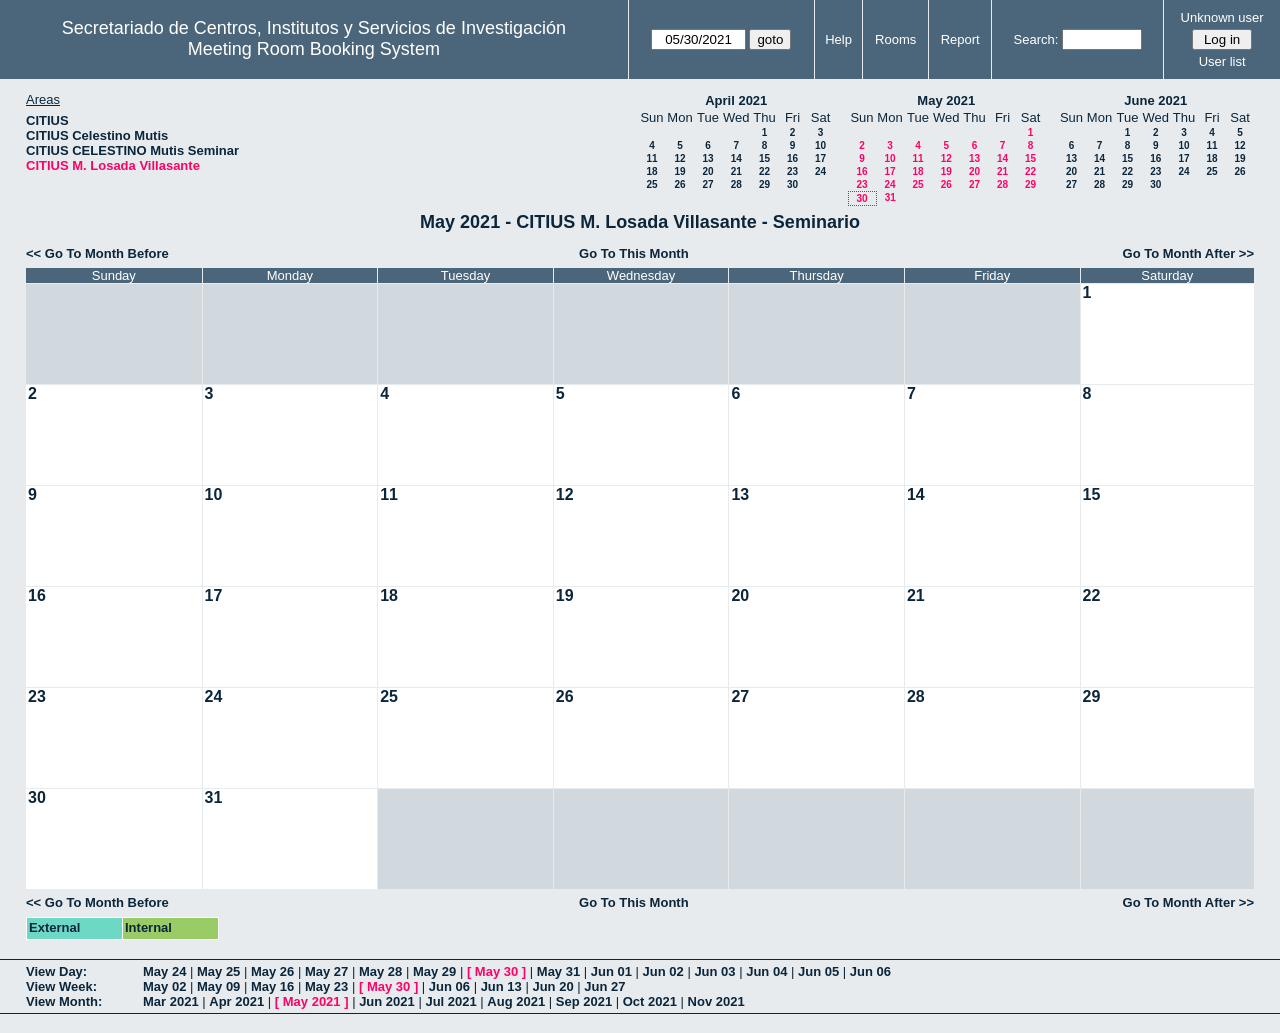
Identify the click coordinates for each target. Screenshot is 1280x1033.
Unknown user (1222, 17)
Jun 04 (766, 971)
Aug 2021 (516, 1001)
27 (707, 184)
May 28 (380, 971)
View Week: (61, 986)
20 (707, 171)
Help (838, 39)
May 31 (558, 971)
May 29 (434, 971)
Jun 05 (818, 971)
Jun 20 (552, 986)
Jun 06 (870, 971)
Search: (1036, 39)
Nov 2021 (716, 1001)
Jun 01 (611, 971)
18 (651, 171)
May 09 (218, 986)
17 (820, 158)
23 (792, 171)
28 (736, 184)
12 (679, 158)
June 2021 (1155, 100)
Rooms (895, 39)
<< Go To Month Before (97, 253)
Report (960, 39)
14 (736, 158)
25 (651, 184)
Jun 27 (604, 986)
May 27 (326, 971)
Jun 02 (663, 971)
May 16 (272, 986)
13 (707, 158)
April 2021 (736, 100)
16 (792, 158)
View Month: (64, 1001)
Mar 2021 (171, 1001)
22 (764, 171)
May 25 (218, 971)
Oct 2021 (650, 1001)
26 (679, 184)
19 (679, 171)
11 (651, 158)
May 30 (496, 971)
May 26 (272, 971)
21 (736, 171)
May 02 (164, 986)
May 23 (326, 986)
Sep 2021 (584, 1001)
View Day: (56, 971)
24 (820, 171)
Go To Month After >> (1188, 253)
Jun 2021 (387, 1001)
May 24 (164, 971)
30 (792, 184)
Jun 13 (501, 986)
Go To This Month (634, 253)
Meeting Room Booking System (314, 49)
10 (820, 145)
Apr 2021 (236, 1001)
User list (1222, 61)
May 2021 (946, 100)
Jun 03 (714, 971)
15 (764, 158)
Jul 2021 (450, 1001)
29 (764, 184)
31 (890, 197)
